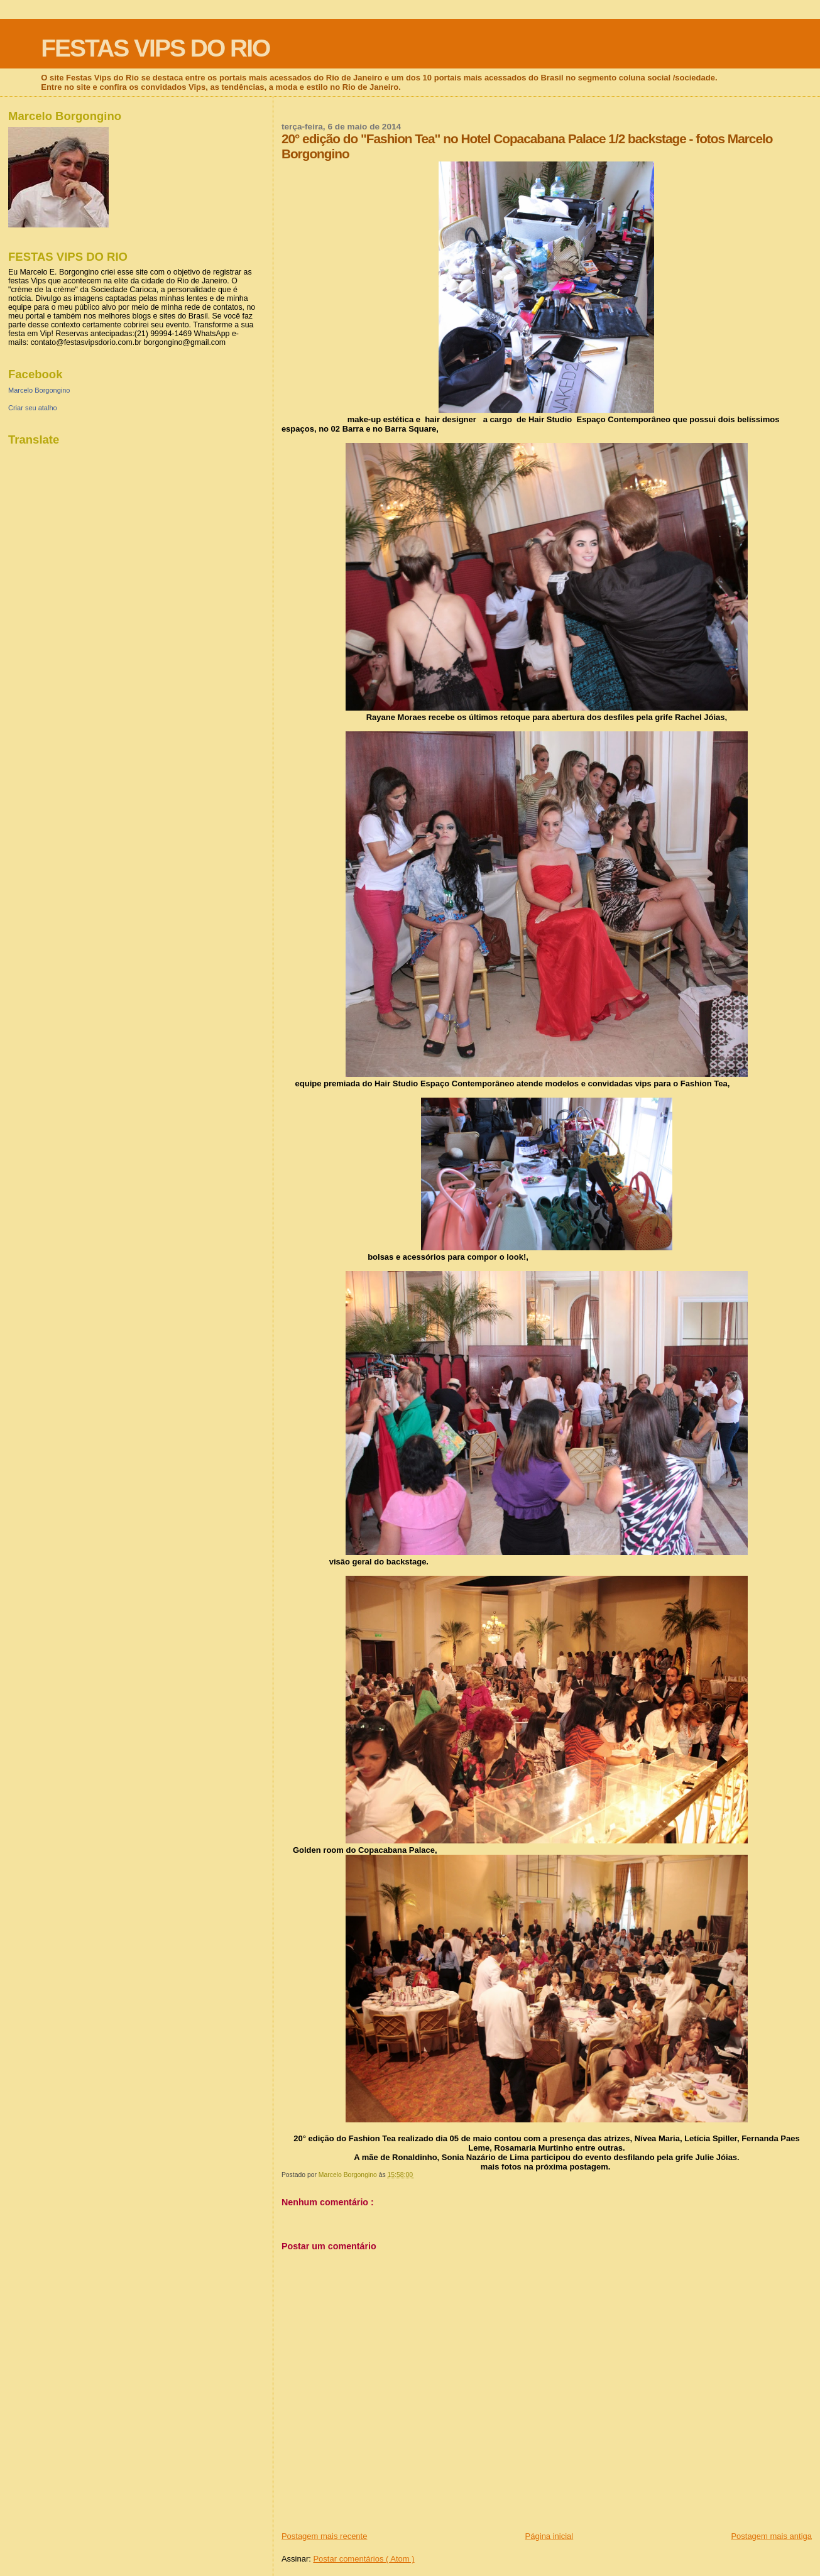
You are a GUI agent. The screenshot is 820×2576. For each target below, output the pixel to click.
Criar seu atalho (32, 408)
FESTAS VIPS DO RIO (155, 48)
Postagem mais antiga (771, 2536)
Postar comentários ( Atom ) (363, 2558)
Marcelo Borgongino (39, 390)
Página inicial (549, 2536)
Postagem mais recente (325, 2536)
